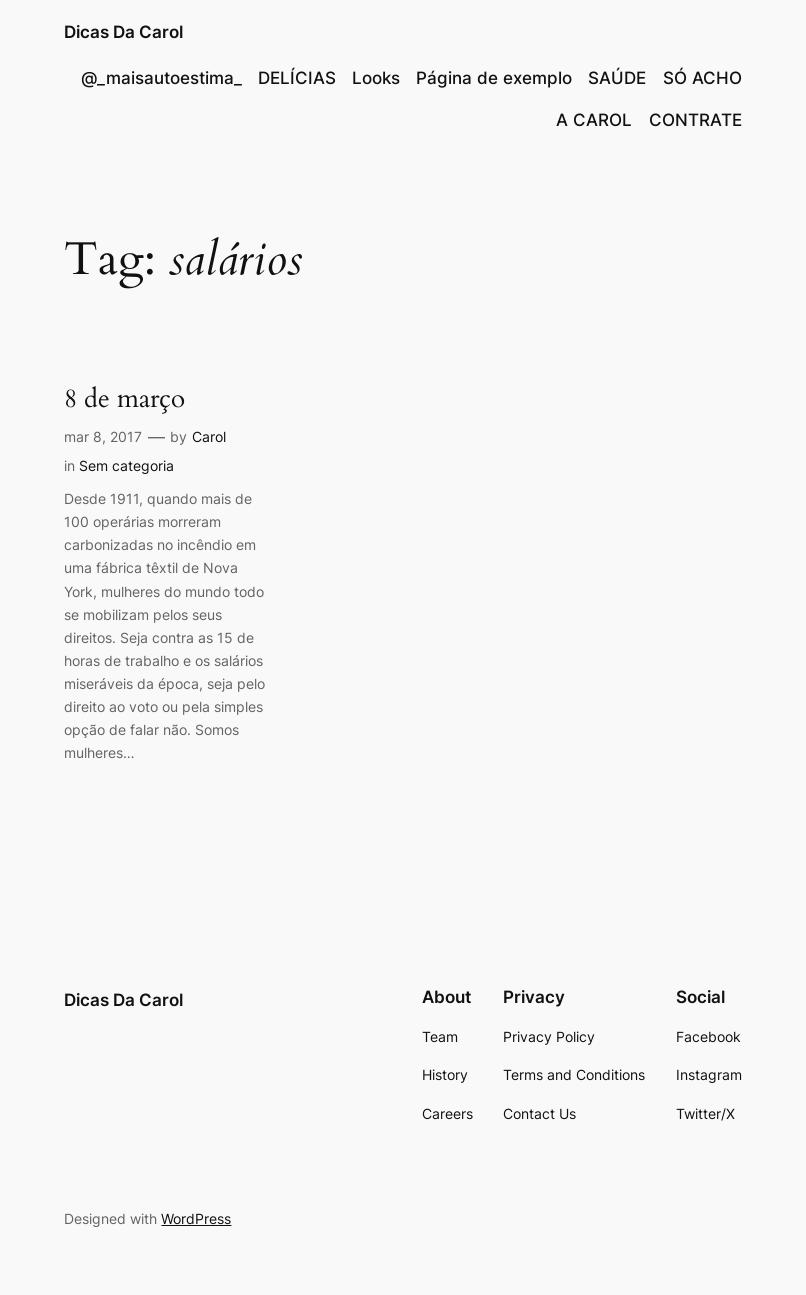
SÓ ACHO (702, 78)
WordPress (196, 1218)
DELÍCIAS (297, 78)
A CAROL (594, 120)
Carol (209, 436)
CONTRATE (695, 120)
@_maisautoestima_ (161, 78)
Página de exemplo (494, 78)
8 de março (124, 398)
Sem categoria (126, 465)
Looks (376, 78)
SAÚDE (617, 78)
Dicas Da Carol (123, 32)
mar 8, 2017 (103, 436)
